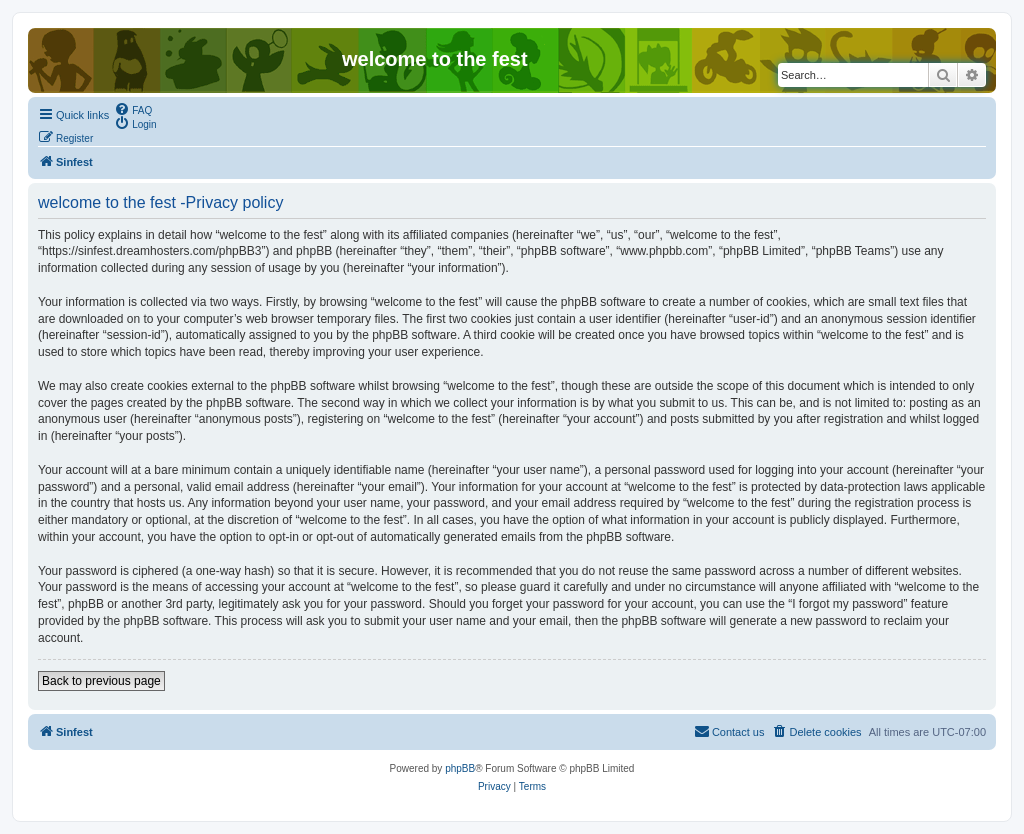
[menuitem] (133, 109)
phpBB (460, 768)
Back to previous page (101, 681)
